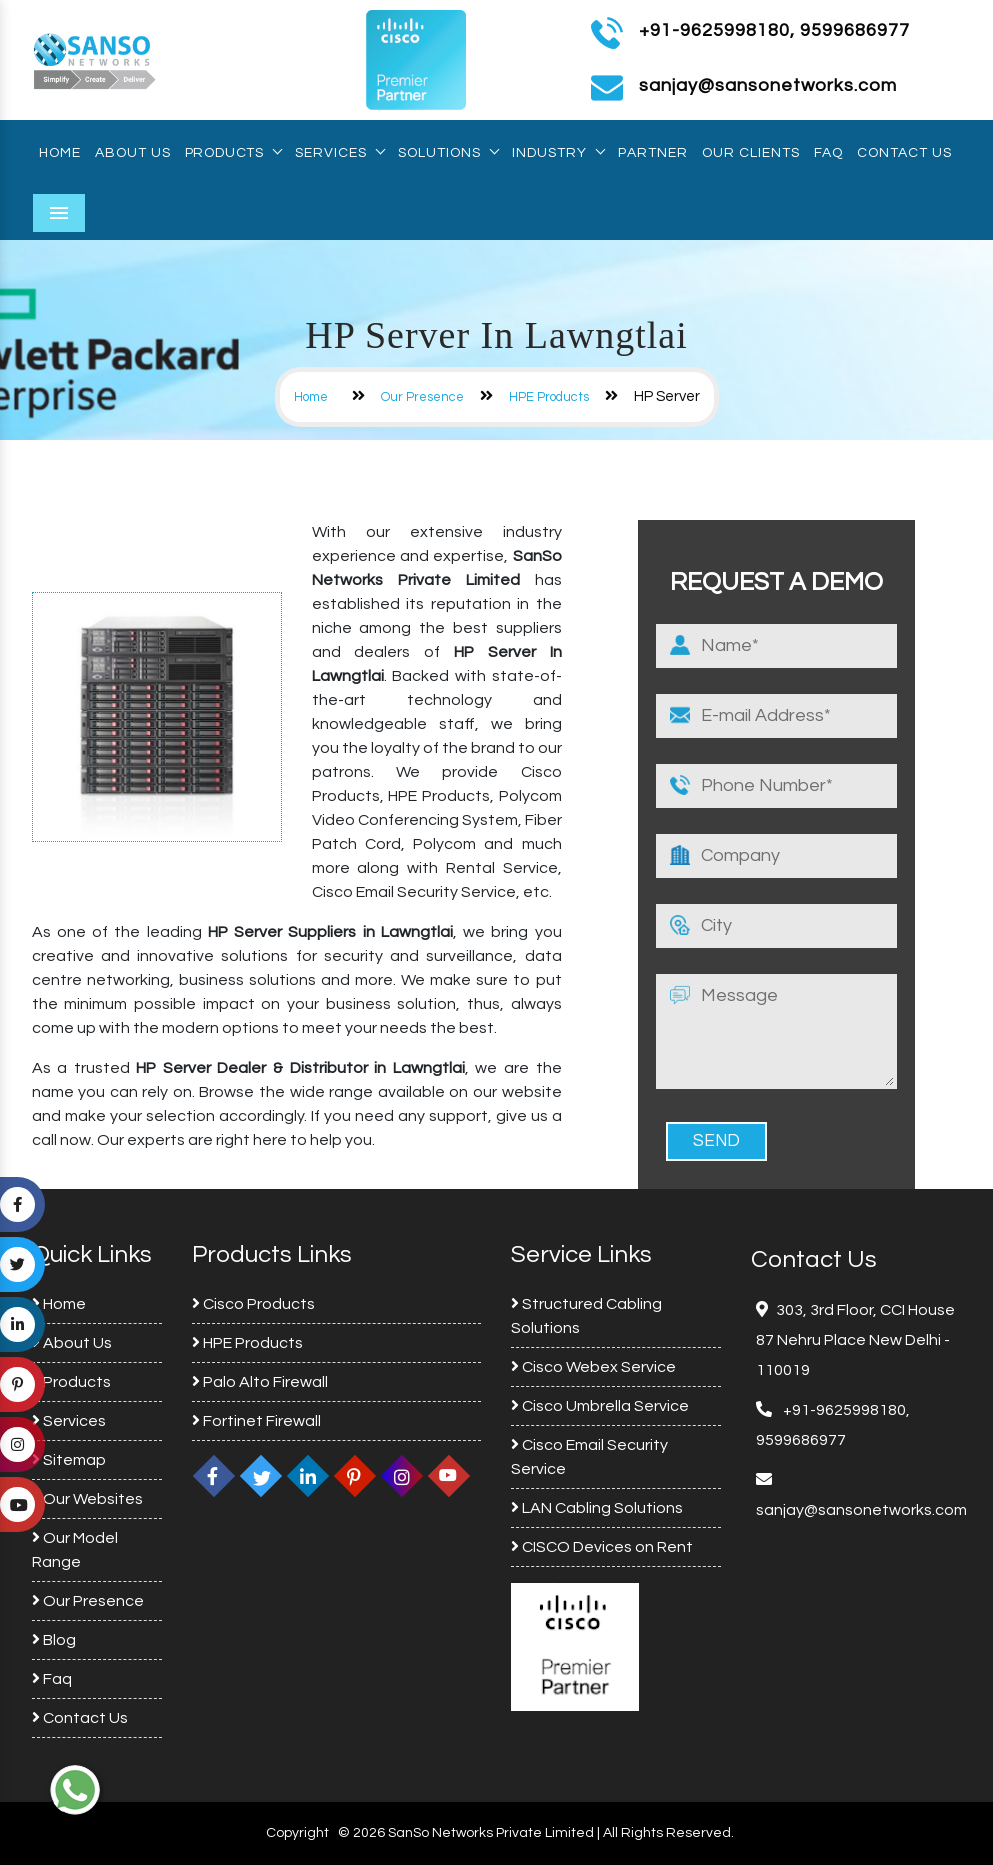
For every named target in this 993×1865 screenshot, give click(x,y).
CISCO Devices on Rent (602, 1547)
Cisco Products (253, 1304)
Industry (558, 153)
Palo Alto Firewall (260, 1382)
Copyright (297, 1833)
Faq (828, 153)
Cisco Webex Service (593, 1367)
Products (233, 153)
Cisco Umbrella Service (600, 1406)
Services (339, 153)
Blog (54, 1640)
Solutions (448, 153)
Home (60, 153)
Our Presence (422, 397)
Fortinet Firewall (256, 1421)
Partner (653, 153)
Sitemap (69, 1460)
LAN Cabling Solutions (597, 1508)
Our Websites (87, 1499)
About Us (133, 153)
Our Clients (751, 153)
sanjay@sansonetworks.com (861, 1510)
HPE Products (549, 397)
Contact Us (904, 153)
